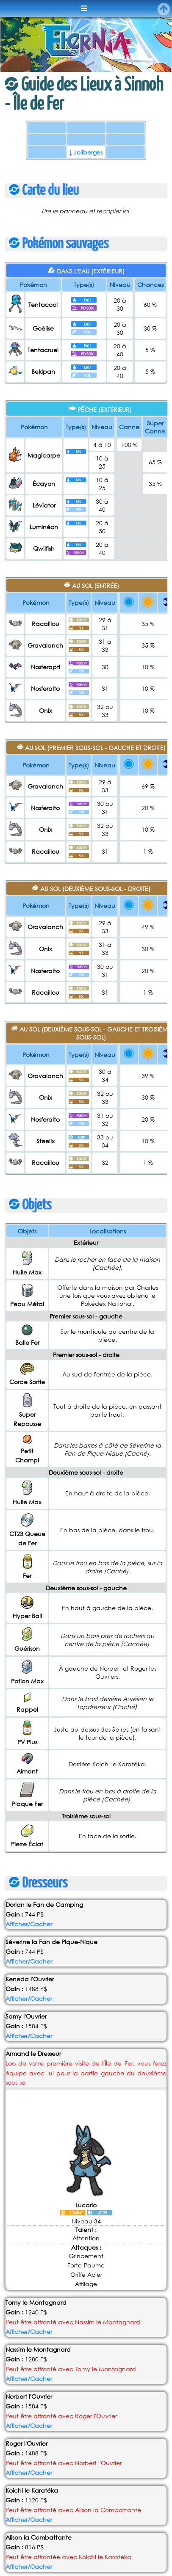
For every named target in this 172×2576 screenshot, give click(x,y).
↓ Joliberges (86, 152)
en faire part (44, 2543)
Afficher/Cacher (29, 1809)
